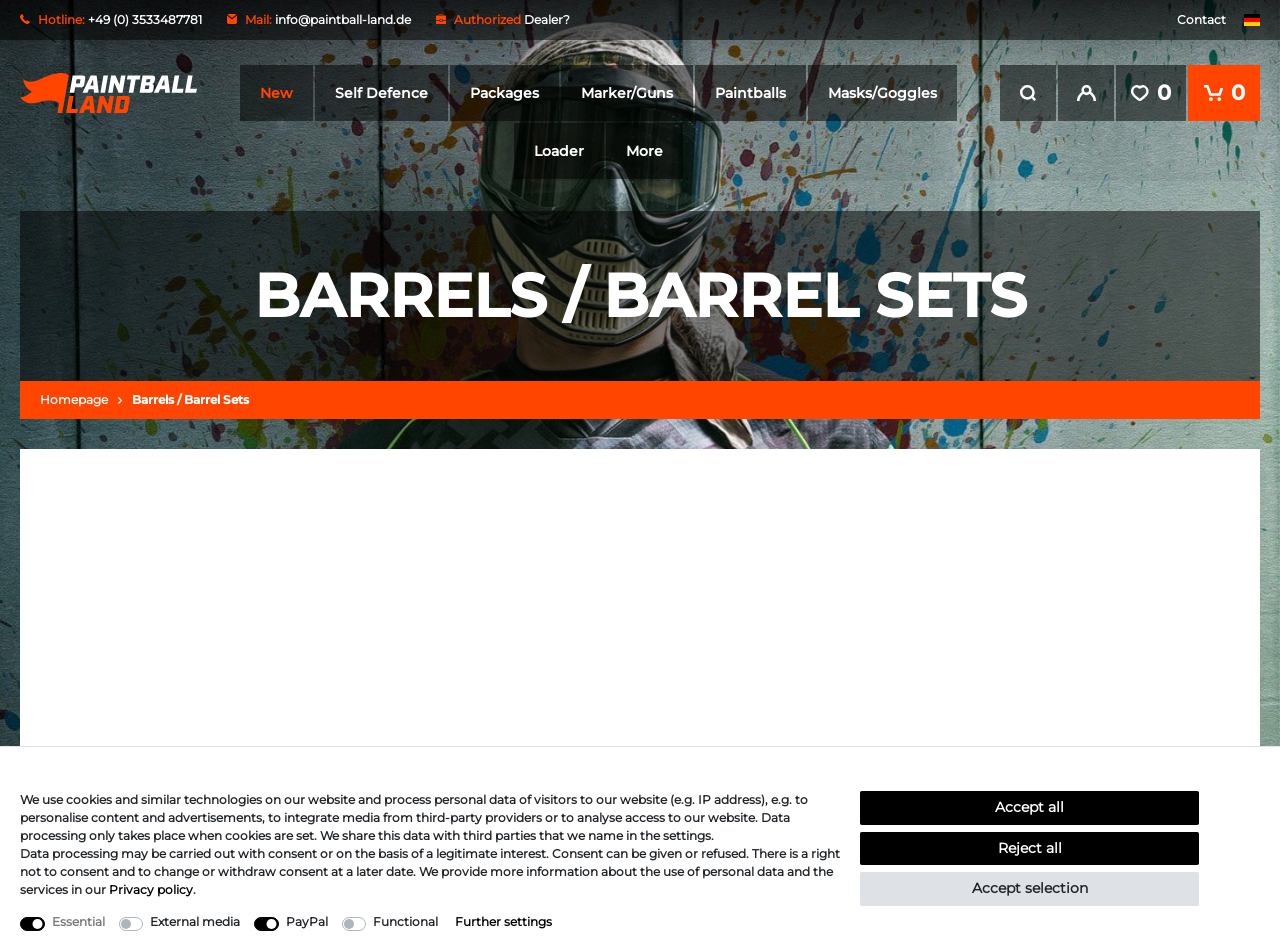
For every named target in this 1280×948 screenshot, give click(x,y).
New (276, 93)
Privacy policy (151, 889)
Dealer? (547, 19)
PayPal (307, 921)
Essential (78, 921)
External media (195, 921)
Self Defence (381, 93)
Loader (559, 151)
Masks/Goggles (882, 93)
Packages (504, 93)
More (644, 151)
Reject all (1030, 848)
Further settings (503, 921)
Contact (1201, 19)
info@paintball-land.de (343, 19)
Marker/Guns (627, 93)
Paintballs (750, 93)
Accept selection (1030, 888)
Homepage (74, 398)
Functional (405, 921)
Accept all (1029, 807)
